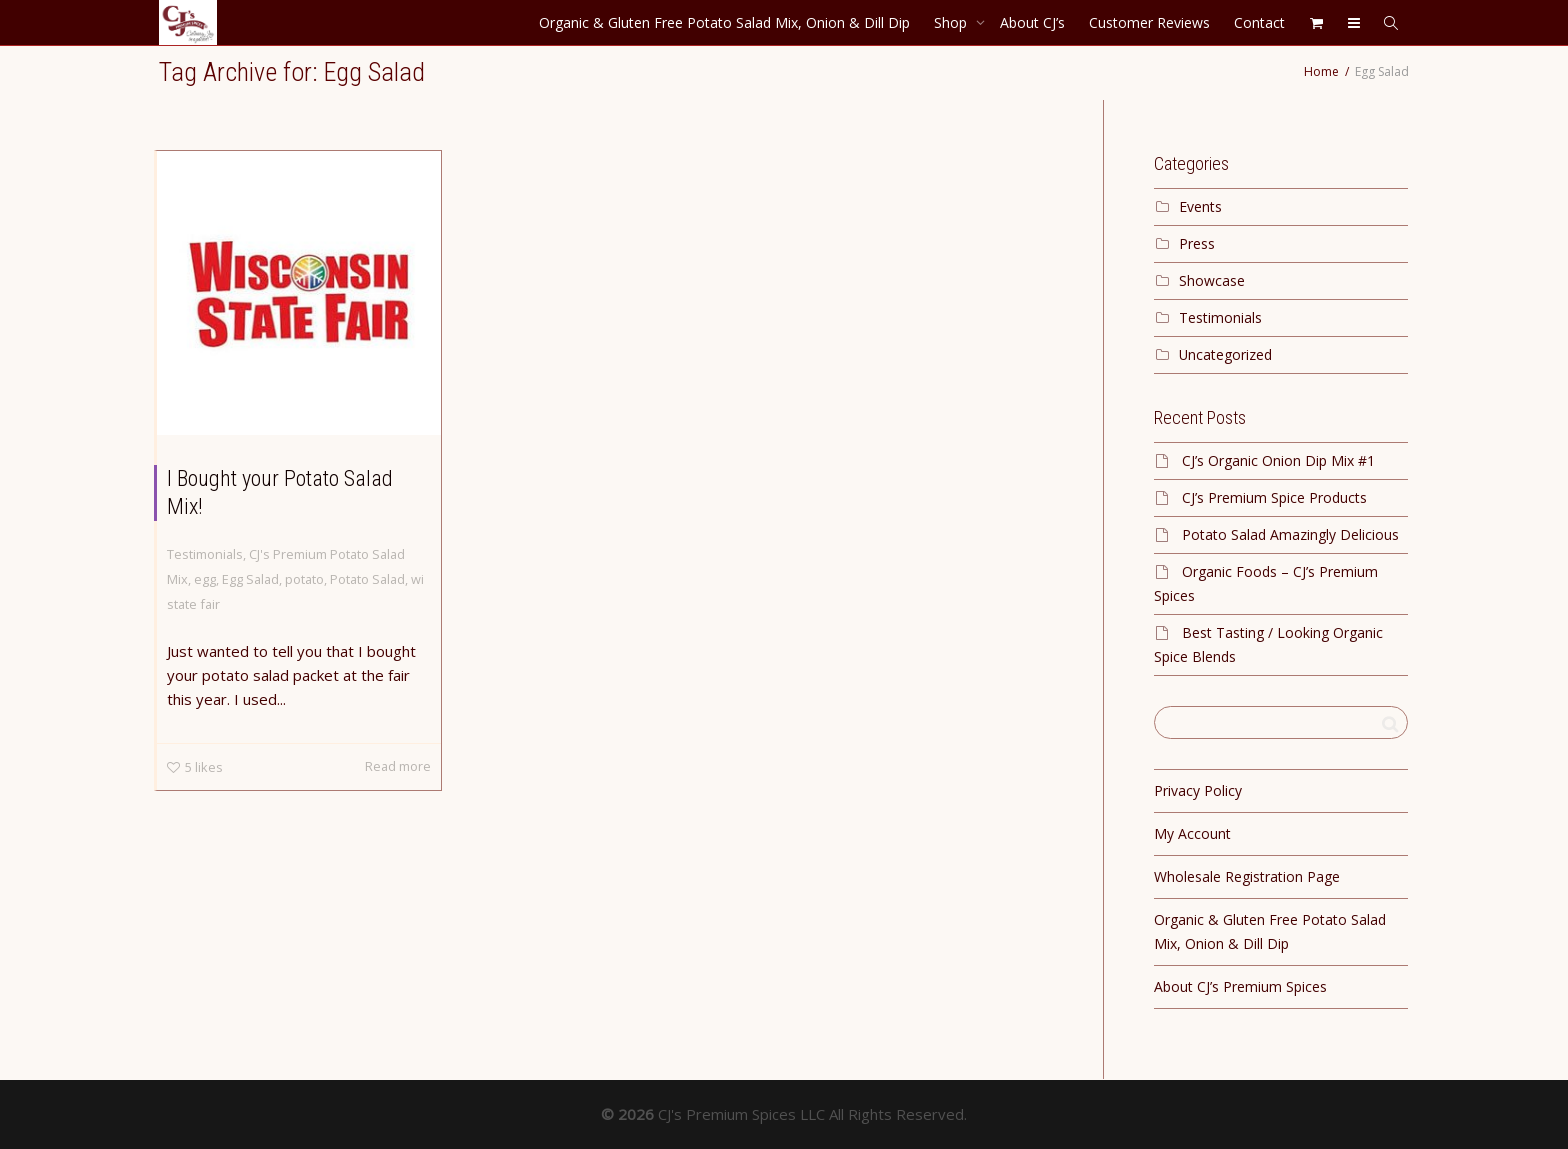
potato (304, 579)
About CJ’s (1032, 22)
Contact (1259, 22)
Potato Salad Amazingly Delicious (1290, 534)
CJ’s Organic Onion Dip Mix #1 (1278, 460)
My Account (1192, 833)
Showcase (1212, 280)
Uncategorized (1225, 354)
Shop (952, 22)
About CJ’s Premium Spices (1240, 986)
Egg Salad (250, 579)
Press (1197, 243)
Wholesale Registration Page (1247, 876)
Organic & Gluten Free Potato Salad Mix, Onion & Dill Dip (724, 22)
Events (1200, 206)
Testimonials (205, 554)
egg (205, 579)
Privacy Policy (1198, 790)
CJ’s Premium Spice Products (1274, 497)
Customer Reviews (1149, 22)
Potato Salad (367, 579)
